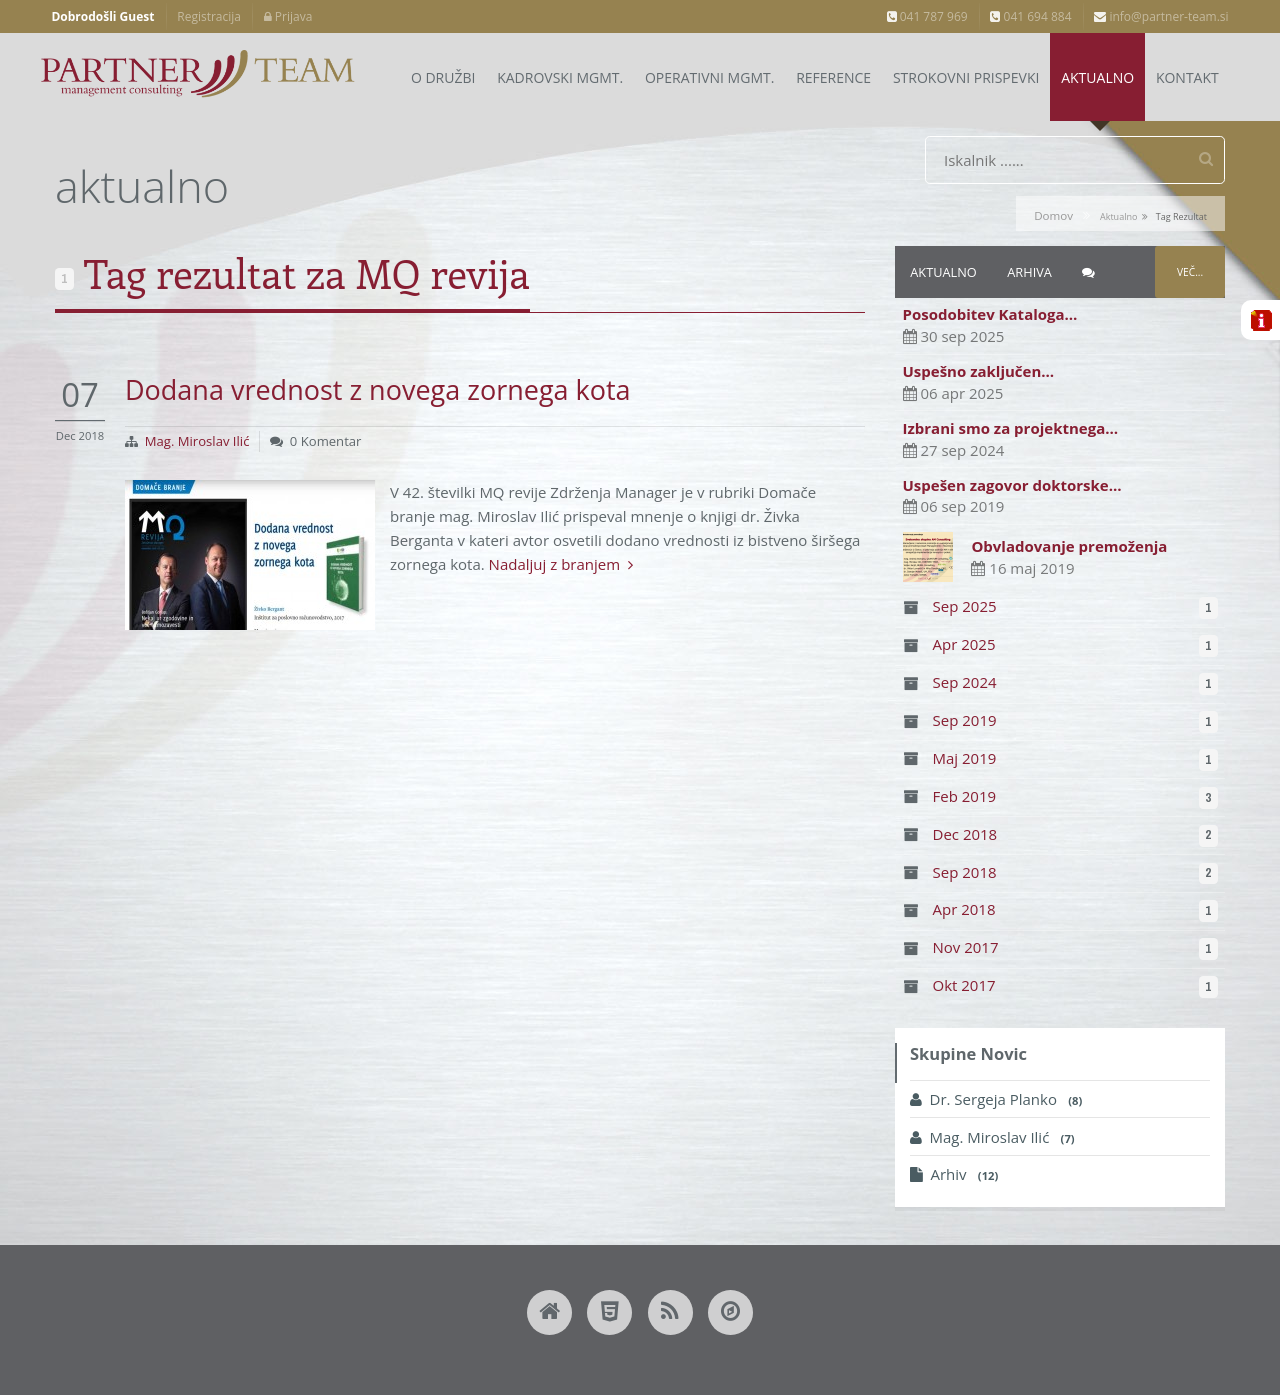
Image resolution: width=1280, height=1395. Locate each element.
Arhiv (954, 1175)
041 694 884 (1030, 16)
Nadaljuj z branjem (561, 564)
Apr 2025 (964, 645)
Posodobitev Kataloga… (990, 315)
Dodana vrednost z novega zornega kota (378, 389)
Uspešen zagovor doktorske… (1012, 485)
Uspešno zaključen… (979, 371)
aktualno (1118, 216)
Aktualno (943, 272)
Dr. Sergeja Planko (996, 1100)
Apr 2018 (964, 910)
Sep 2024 (965, 682)
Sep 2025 (965, 607)
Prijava (288, 16)
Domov (1053, 215)
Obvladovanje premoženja (1069, 546)
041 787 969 (927, 16)
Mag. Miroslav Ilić (197, 441)
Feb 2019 (965, 796)
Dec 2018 (965, 834)
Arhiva (1029, 272)
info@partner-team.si (1161, 16)
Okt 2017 (964, 985)
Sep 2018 (965, 872)
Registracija (209, 16)
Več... (1190, 272)
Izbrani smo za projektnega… (1011, 428)
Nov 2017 (966, 948)
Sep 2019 (965, 720)
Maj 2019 (965, 758)
